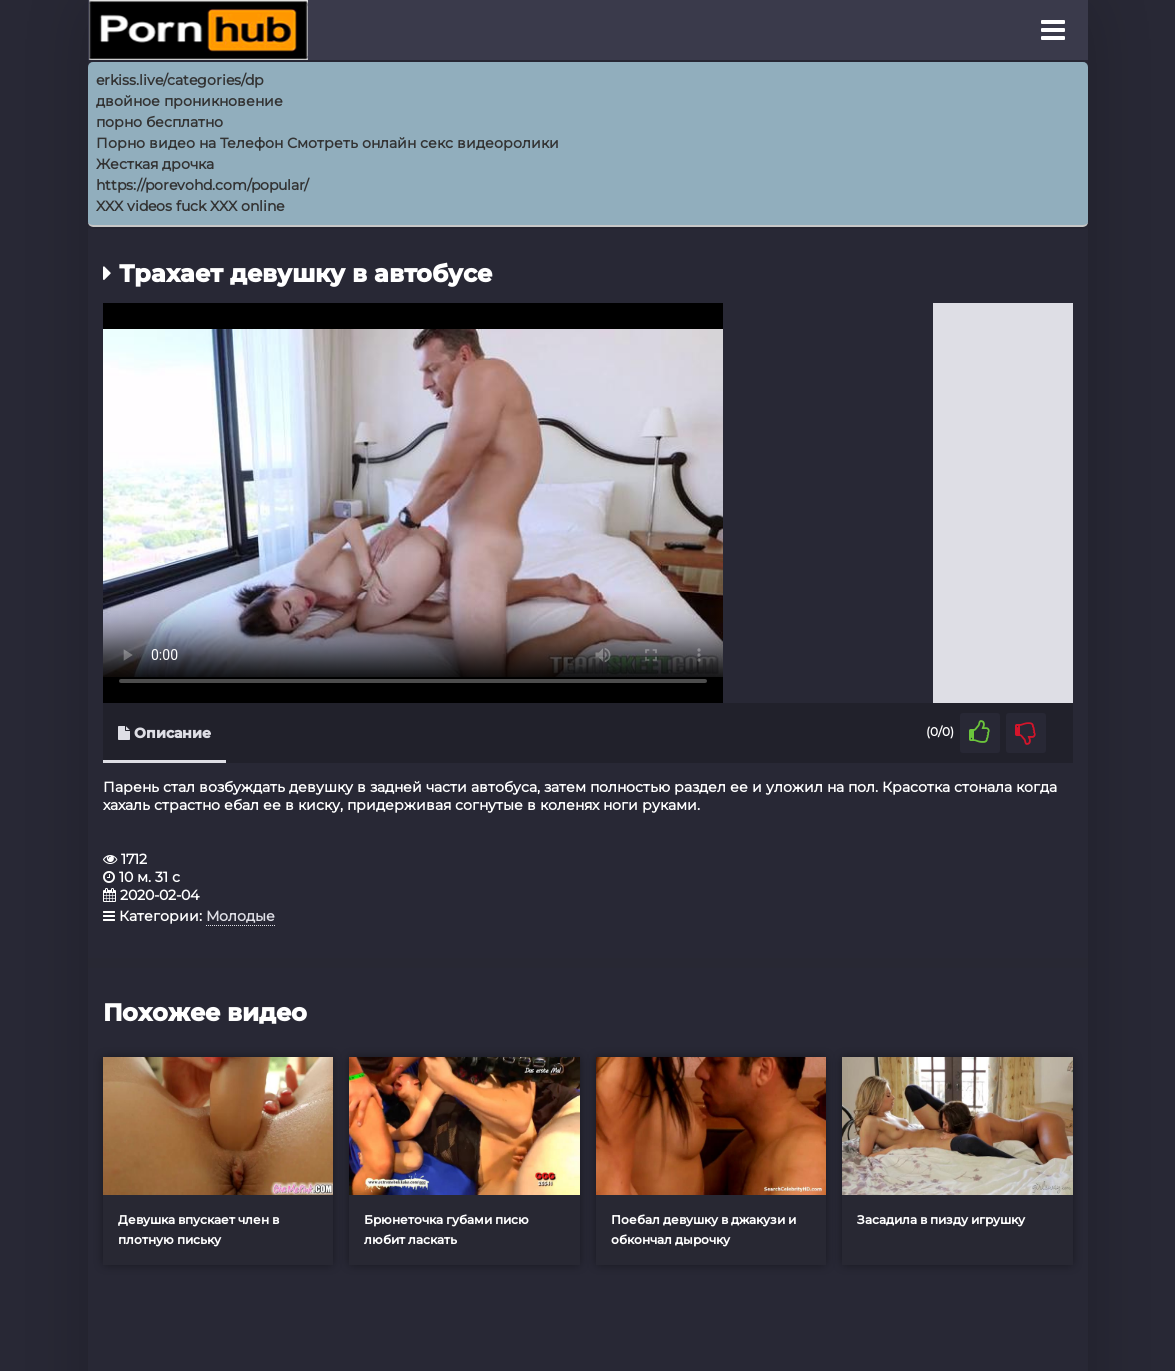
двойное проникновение (189, 101)
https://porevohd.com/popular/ (202, 185)
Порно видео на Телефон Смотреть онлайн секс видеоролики (327, 143)
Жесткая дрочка (155, 164)
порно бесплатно (159, 122)
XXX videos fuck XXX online (190, 206)
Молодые (240, 916)
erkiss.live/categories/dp (179, 80)
